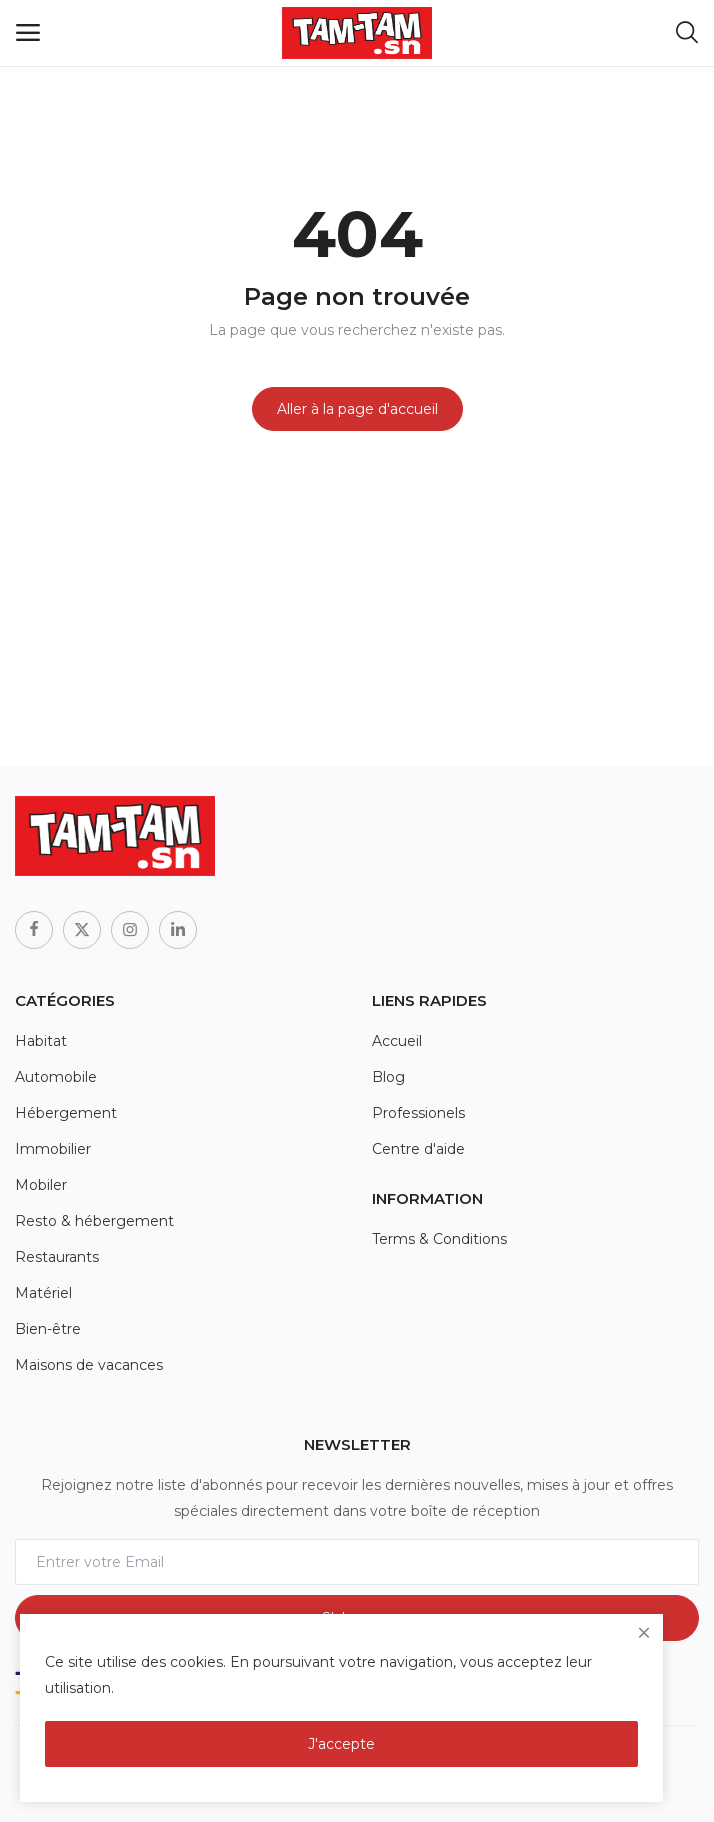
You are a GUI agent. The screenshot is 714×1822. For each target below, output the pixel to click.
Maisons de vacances (89, 1365)
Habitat (41, 1041)
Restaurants (57, 1257)
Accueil (397, 1041)
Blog (388, 1077)
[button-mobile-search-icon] (687, 33)
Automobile (56, 1077)
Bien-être (48, 1329)
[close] (644, 1633)
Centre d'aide (418, 1149)
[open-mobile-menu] (28, 33)
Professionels (418, 1113)
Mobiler (41, 1185)
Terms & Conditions (439, 1239)
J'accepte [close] (341, 1744)
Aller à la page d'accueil (357, 409)
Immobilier (53, 1149)
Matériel (43, 1293)
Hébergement (66, 1113)
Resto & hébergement (94, 1221)
